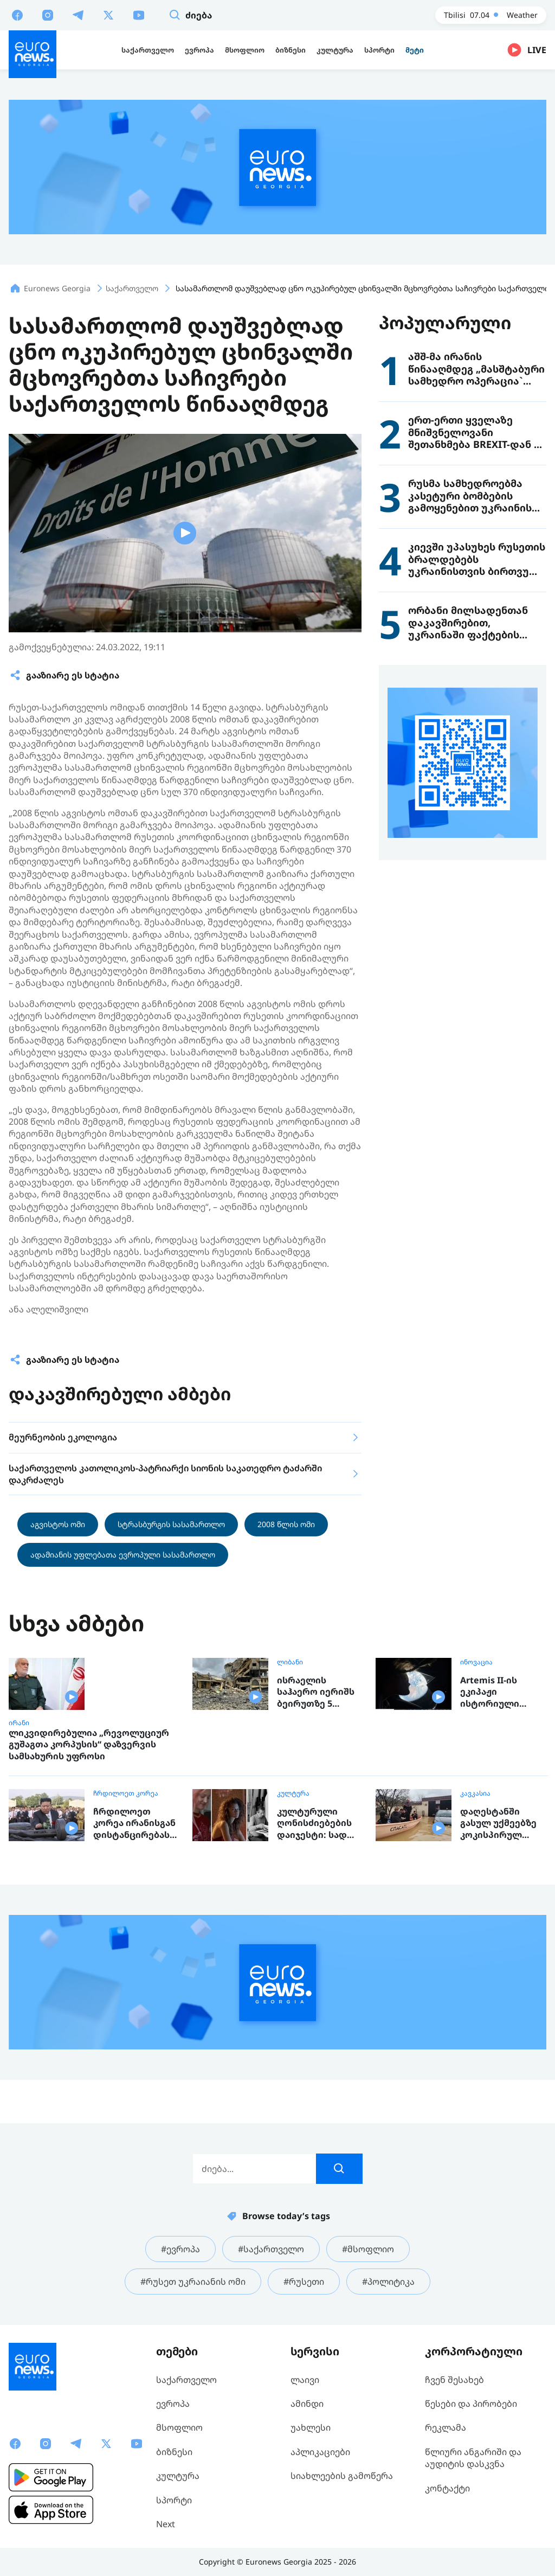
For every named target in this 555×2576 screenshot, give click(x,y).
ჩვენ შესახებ (454, 2380)
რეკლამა (445, 2427)
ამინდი (307, 2404)
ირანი (19, 1723)
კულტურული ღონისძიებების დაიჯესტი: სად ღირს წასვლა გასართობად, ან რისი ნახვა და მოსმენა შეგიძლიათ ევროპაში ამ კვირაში (315, 1823)
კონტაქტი (447, 2488)
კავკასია (475, 1793)
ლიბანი (290, 1662)
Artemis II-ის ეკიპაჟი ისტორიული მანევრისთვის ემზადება (495, 1692)
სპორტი (174, 2500)
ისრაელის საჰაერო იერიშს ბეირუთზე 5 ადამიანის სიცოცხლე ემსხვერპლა (315, 1692)
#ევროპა (180, 2249)
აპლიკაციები (320, 2452)
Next (165, 2524)
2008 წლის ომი (286, 1524)
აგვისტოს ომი (57, 1524)
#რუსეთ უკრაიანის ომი (193, 2281)
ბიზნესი (174, 2452)
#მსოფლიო (368, 2249)
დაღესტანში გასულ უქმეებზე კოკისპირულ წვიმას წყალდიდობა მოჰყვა (498, 1823)
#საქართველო (271, 2249)
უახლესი (311, 2427)
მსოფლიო (179, 2427)
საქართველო (186, 2380)
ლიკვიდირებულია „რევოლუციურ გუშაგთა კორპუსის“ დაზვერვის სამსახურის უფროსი (89, 1744)
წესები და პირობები (471, 2404)
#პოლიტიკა (388, 2281)
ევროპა (173, 2404)
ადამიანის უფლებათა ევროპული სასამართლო (122, 1554)
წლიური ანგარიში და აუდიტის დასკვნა (473, 2458)
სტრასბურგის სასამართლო (171, 1524)
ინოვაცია (476, 1662)
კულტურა (293, 1793)
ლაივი (305, 2380)
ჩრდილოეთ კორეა (125, 1793)
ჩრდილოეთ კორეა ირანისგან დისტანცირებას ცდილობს (134, 1823)
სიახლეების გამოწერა (342, 2476)
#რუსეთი (303, 2281)
